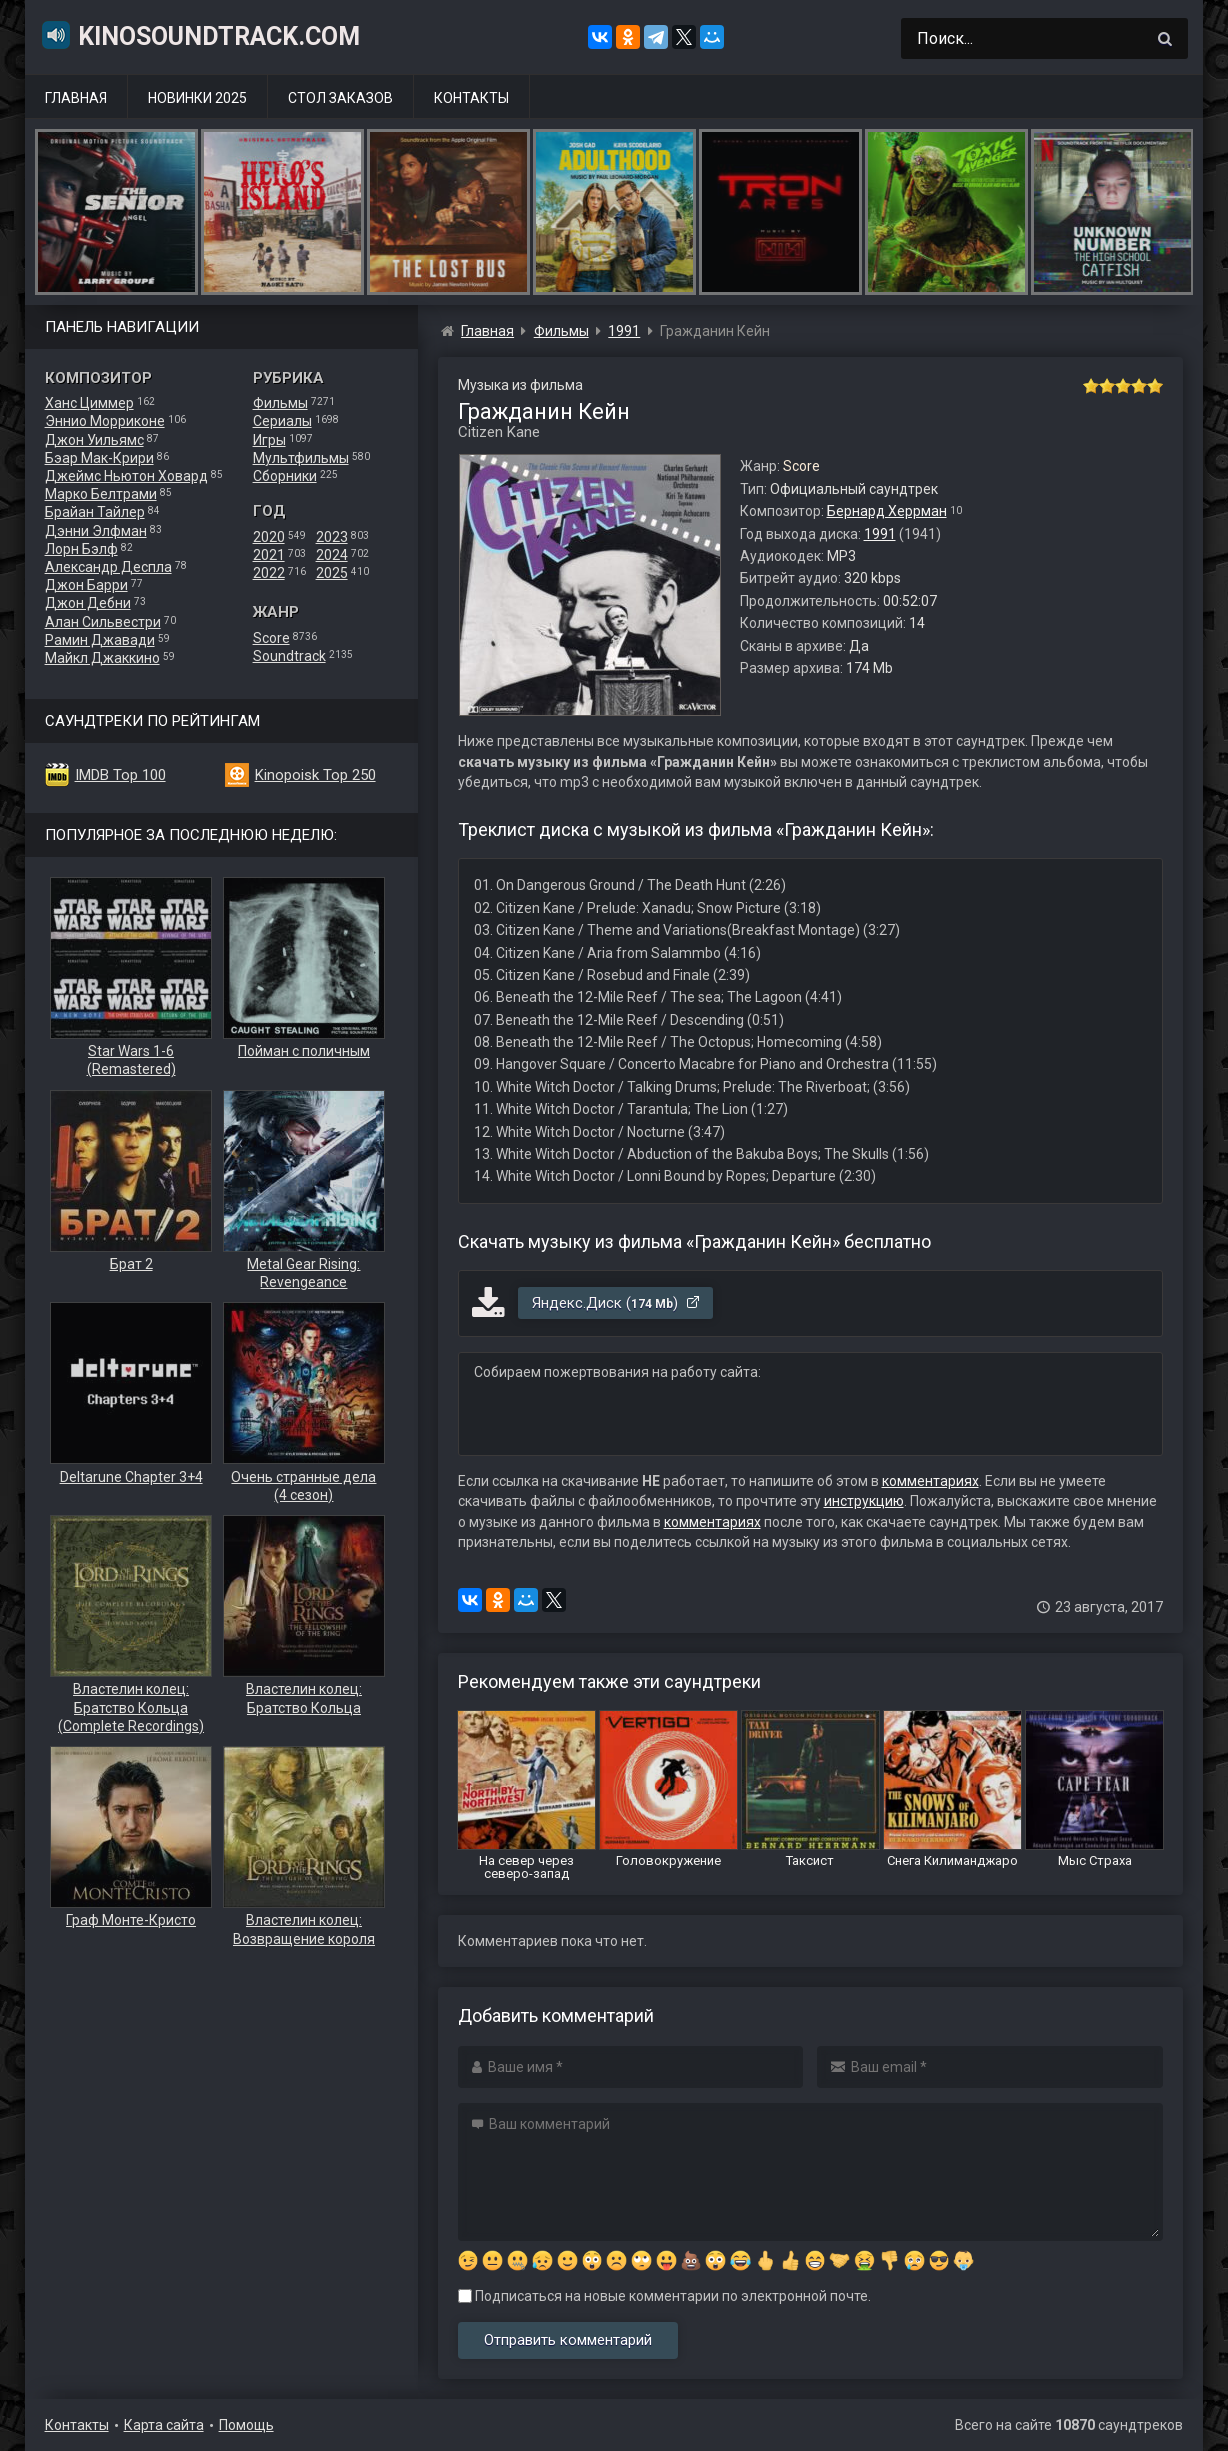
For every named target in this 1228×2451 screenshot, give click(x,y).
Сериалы (282, 421)
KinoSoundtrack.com (200, 35)
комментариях (930, 1481)
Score (271, 638)
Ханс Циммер (89, 403)
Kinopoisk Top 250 (315, 775)
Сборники (285, 476)
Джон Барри (86, 585)
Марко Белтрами (101, 494)
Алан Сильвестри (103, 622)
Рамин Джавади (100, 640)
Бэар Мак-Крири (99, 458)
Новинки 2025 (197, 98)
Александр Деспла (108, 567)
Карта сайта (164, 2425)
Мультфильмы (301, 458)
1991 (880, 534)
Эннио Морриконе (105, 421)
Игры (269, 440)
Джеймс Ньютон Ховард (126, 476)
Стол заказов (340, 98)
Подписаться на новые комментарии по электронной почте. (664, 2296)
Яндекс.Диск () (616, 1303)
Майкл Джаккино (102, 658)
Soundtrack (289, 656)
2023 (332, 537)
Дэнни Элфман (96, 531)
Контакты (471, 98)
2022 (269, 573)
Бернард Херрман (887, 511)
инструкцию (864, 1501)
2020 (269, 537)
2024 (332, 555)
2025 (332, 573)
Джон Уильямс (94, 440)
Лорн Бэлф (81, 549)
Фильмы (280, 403)
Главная (76, 98)
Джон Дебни (88, 603)
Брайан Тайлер (95, 512)
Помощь (246, 2425)
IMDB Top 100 (120, 775)
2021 (269, 555)
